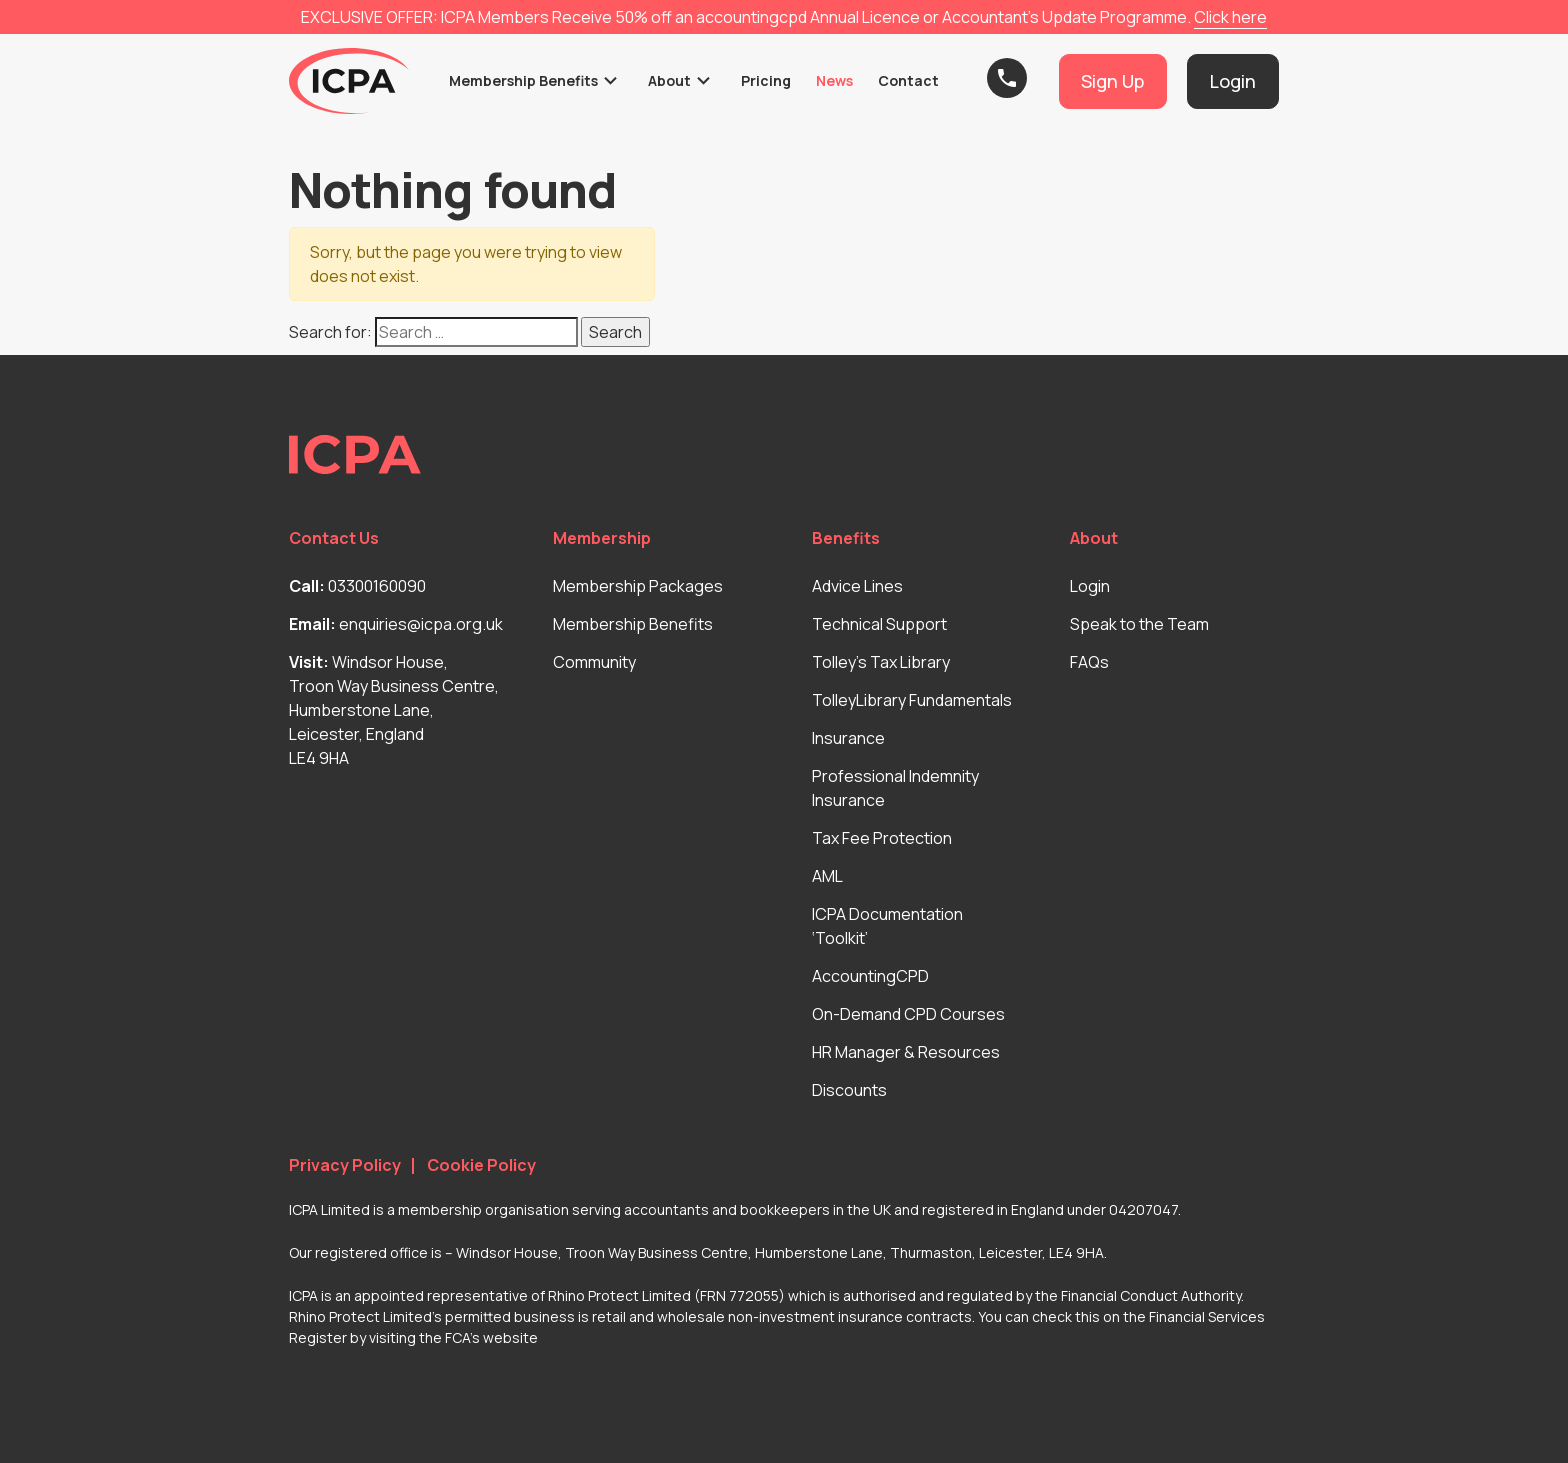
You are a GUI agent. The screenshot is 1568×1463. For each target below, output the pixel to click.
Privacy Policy (345, 1165)
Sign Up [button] (1112, 81)
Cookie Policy (481, 1165)
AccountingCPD (870, 976)
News (834, 80)
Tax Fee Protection (882, 838)
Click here (1230, 17)
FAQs (1089, 662)
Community (594, 662)
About (669, 80)
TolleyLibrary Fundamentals (912, 700)
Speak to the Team (1139, 624)
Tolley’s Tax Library (881, 662)
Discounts (849, 1090)
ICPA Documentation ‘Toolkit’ (887, 926)
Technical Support (879, 624)
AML (827, 876)
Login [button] (1233, 81)
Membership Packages (638, 586)
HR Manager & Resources (906, 1052)
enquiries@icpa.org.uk (421, 624)
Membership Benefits (523, 80)
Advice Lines (857, 586)
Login (1090, 586)
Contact (908, 80)
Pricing (766, 80)
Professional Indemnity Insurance (895, 788)
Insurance (848, 738)
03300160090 (377, 586)
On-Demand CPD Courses (908, 1014)
